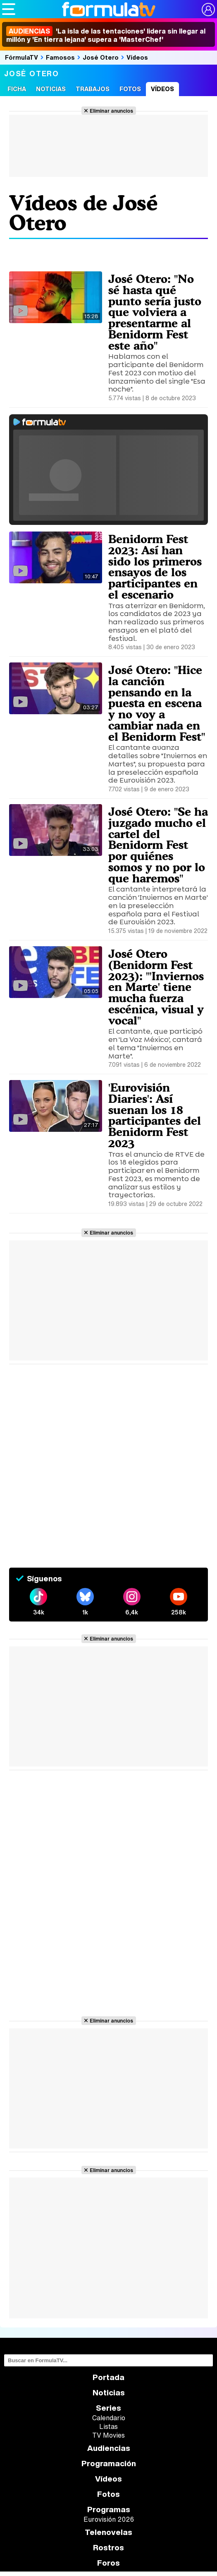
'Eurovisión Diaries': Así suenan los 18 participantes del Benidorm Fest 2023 (154, 1115)
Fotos (130, 89)
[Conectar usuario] (208, 9)
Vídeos (137, 57)
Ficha (16, 89)
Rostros (108, 2547)
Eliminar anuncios (111, 110)
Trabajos (93, 89)
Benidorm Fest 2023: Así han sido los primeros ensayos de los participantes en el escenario (155, 566)
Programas (108, 2509)
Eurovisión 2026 (108, 2519)
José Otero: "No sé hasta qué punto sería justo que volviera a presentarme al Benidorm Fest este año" (154, 312)
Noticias (51, 89)
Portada (108, 2377)
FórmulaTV (21, 57)
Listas (108, 2426)
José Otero (101, 57)
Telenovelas (108, 2532)
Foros (108, 2563)
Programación (108, 2463)
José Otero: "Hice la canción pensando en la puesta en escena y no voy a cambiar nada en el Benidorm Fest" (156, 703)
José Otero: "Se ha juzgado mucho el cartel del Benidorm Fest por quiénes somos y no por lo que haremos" (158, 845)
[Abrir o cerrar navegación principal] (8, 9)
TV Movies (108, 2435)
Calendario (108, 2418)
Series (108, 2408)
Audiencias (108, 2448)
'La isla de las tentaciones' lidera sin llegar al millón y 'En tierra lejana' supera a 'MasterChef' (105, 35)
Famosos (60, 57)
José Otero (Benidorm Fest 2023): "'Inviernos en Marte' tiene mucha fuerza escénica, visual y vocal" (156, 987)
